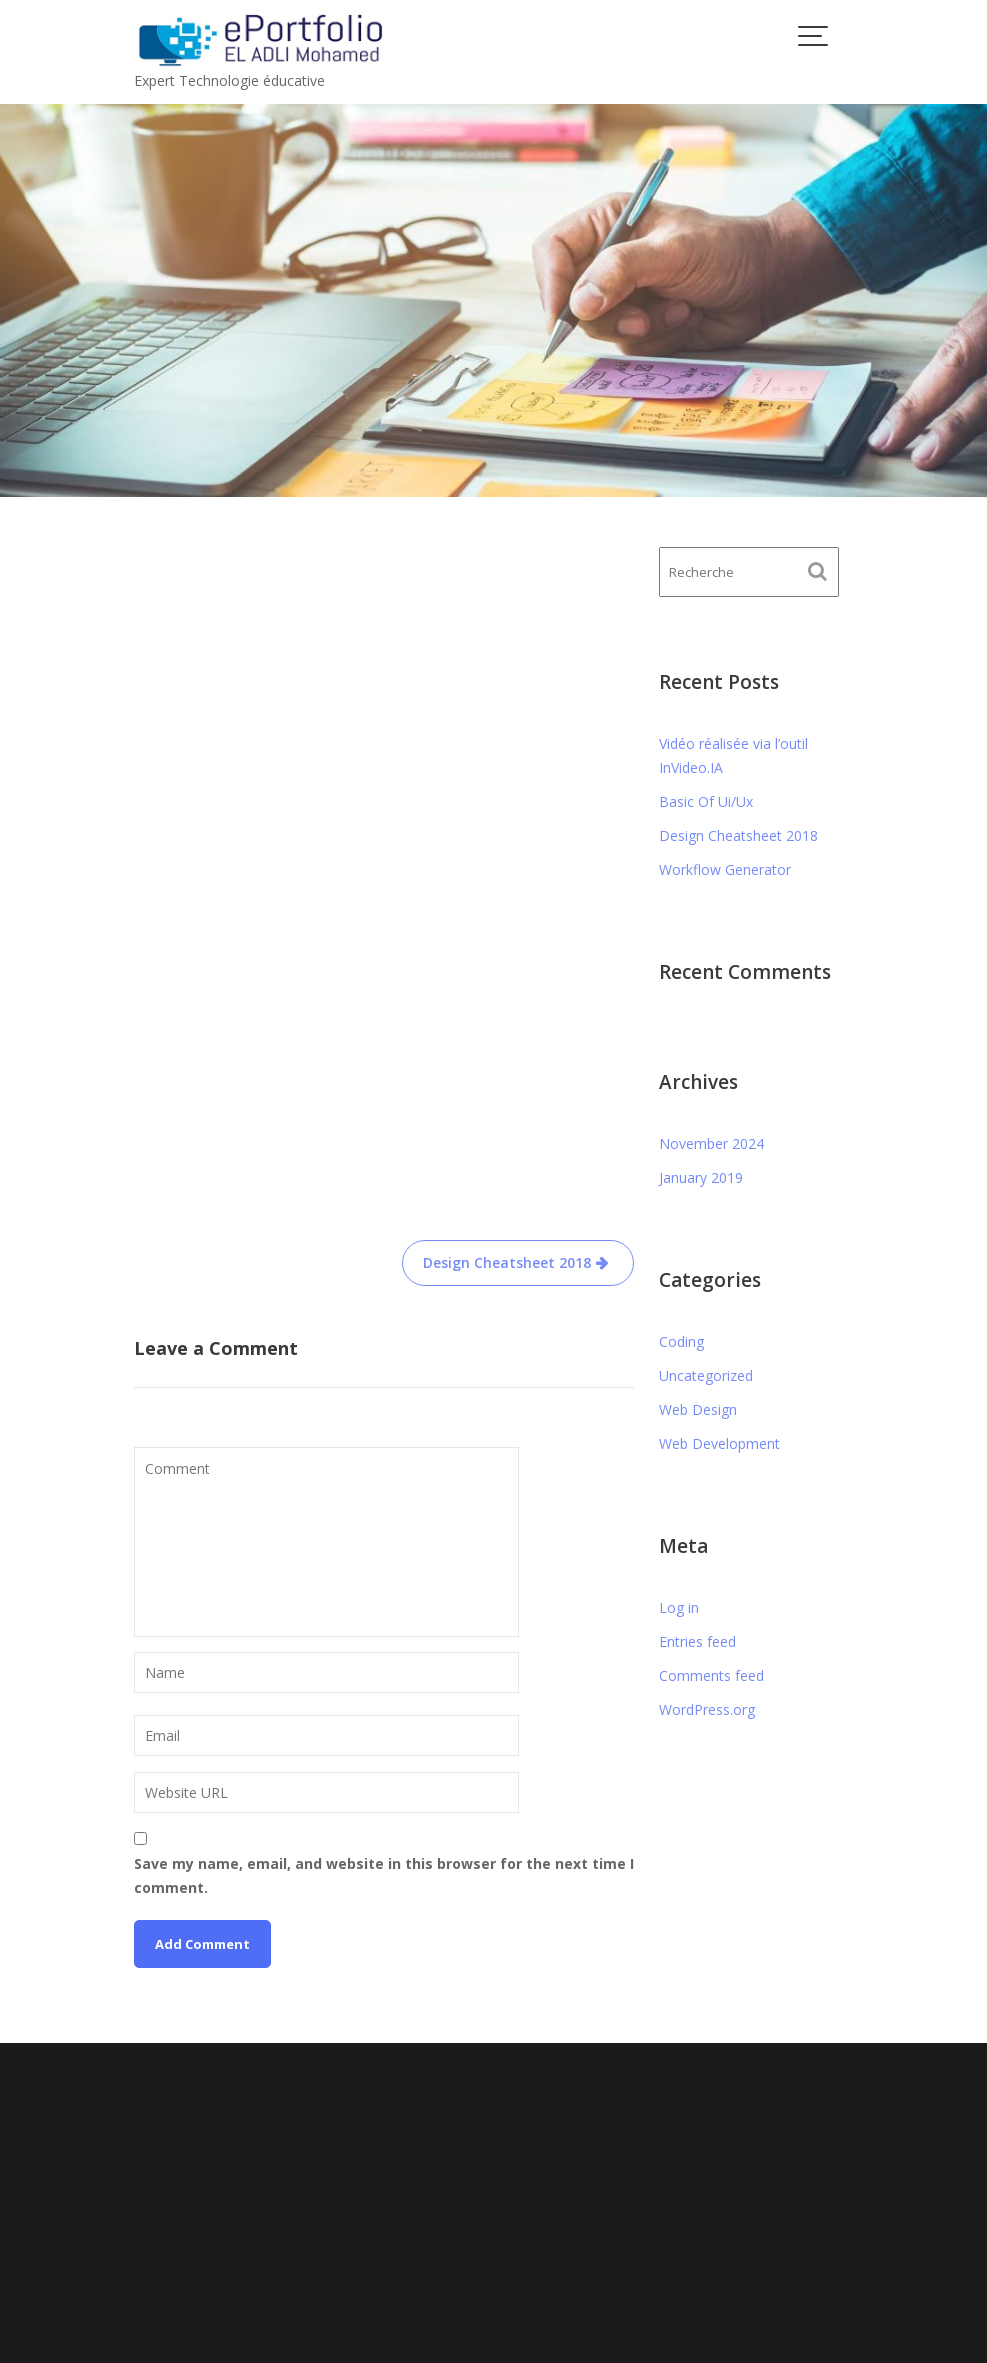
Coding (681, 1341)
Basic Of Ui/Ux (706, 801)
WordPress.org (707, 1709)
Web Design (698, 1409)
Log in (679, 1607)
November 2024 (711, 1143)
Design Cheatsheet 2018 (507, 1044)
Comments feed (711, 1675)
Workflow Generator (725, 869)
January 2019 (701, 1177)
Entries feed (697, 1641)
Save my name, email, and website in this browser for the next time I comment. (384, 1657)
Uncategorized (706, 1375)
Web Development (719, 1443)
